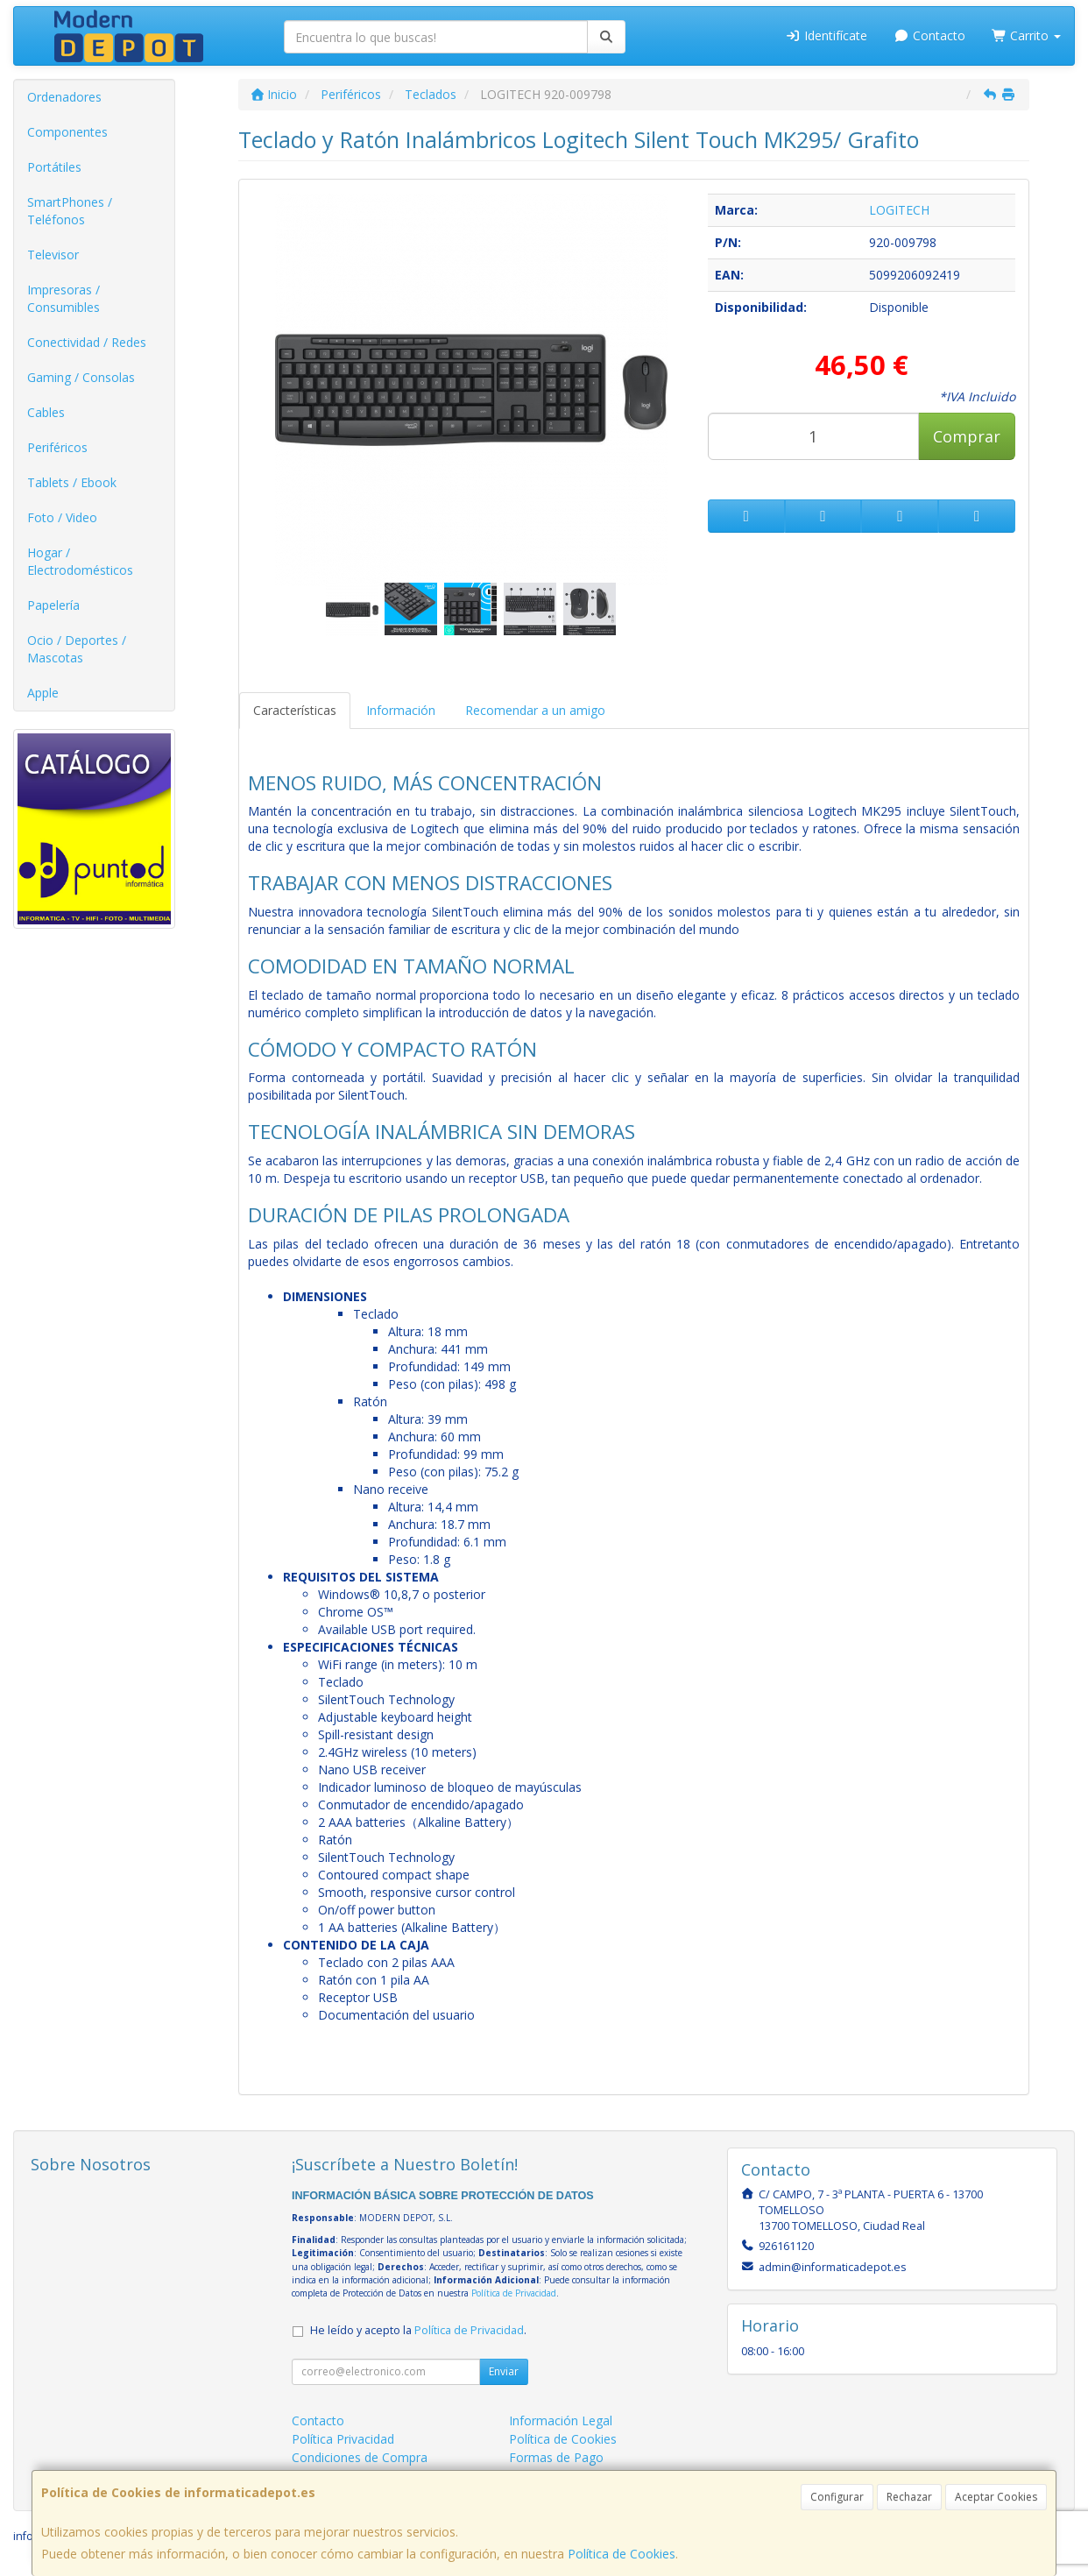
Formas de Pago (556, 2457)
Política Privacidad (343, 2439)
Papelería (53, 605)
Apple (43, 692)
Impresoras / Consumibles (63, 298)
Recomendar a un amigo (535, 710)
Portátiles (54, 167)
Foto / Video (62, 517)
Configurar (837, 2496)
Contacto (929, 35)
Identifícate (827, 35)
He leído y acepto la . (418, 2330)
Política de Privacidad (513, 2293)
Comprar (966, 436)
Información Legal (560, 2420)
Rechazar (909, 2496)
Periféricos (57, 447)
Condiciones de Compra (359, 2457)
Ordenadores (64, 96)
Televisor (53, 254)
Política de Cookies (621, 2553)
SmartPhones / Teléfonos (69, 211)
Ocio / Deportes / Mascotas (76, 649)
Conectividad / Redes (86, 342)
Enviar (504, 2371)
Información (400, 710)
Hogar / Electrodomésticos (80, 561)
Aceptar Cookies (996, 2496)
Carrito (1027, 35)
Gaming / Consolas (81, 377)
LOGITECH (899, 210)
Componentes (67, 132)
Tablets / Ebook (72, 482)
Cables (46, 412)
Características (294, 710)
